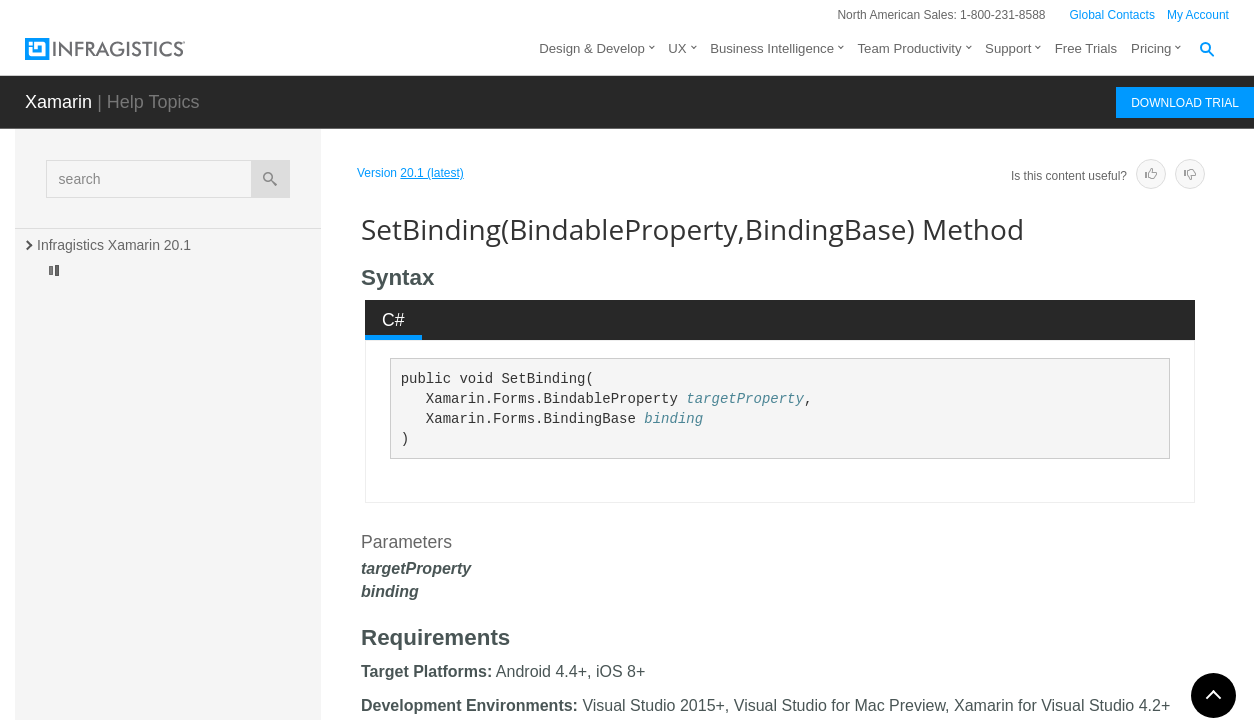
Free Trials (1086, 48)
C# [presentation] (393, 320)
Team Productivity (910, 48)
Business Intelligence (772, 48)
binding (673, 419)
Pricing (1151, 48)
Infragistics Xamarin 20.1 (114, 245)
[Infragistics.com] (125, 49)
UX (677, 48)
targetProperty (745, 399)
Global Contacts (1112, 15)
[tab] (394, 320)
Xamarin (58, 102)
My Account (1198, 15)
